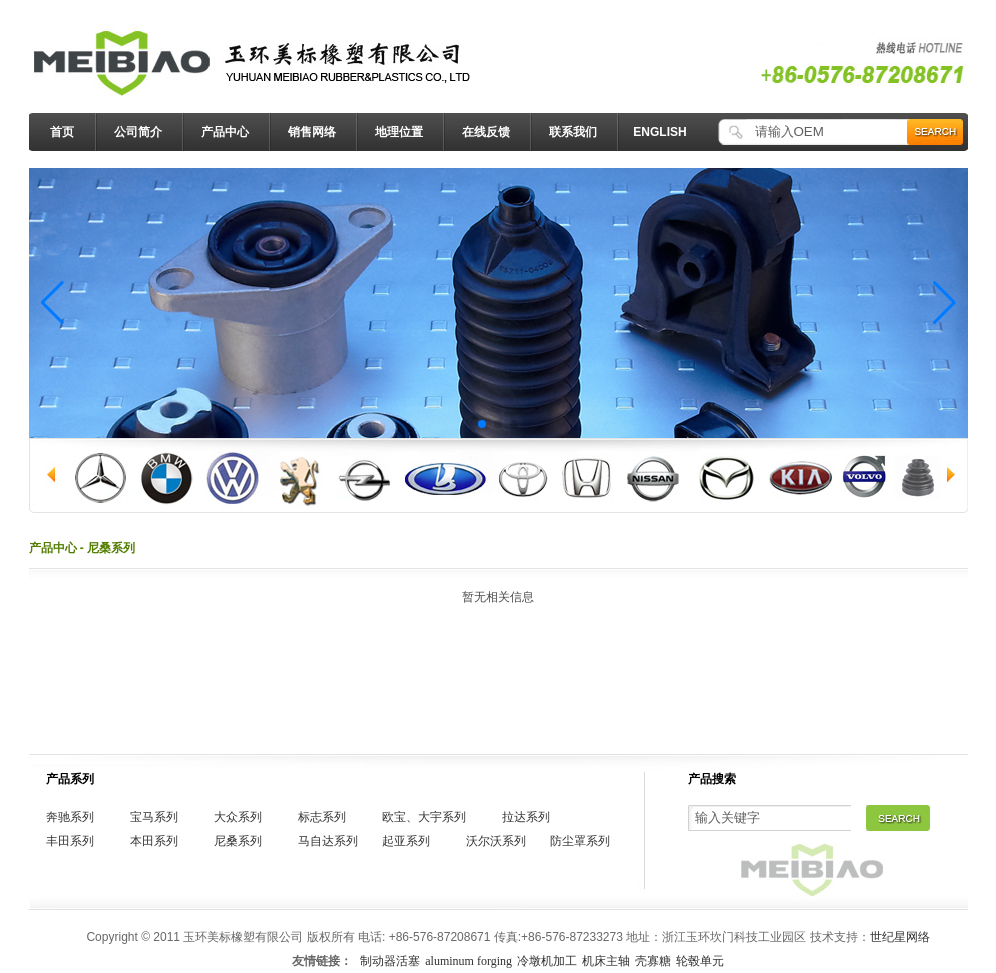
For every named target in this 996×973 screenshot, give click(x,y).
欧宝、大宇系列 (424, 817)
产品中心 (225, 132)
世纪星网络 (900, 937)
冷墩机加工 (547, 961)
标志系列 (322, 817)
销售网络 (312, 132)
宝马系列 (154, 817)
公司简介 (138, 132)
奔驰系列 (70, 817)
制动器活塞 (390, 961)
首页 (62, 132)
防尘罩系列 (580, 841)
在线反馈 (486, 132)
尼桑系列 (238, 841)
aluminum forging (468, 961)
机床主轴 (606, 961)
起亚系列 (406, 841)
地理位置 (399, 132)
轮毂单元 (700, 961)
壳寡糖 (653, 961)
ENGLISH (659, 132)
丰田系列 (70, 841)
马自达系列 (328, 841)
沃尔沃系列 (496, 841)
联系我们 (573, 132)
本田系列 (154, 841)
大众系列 (238, 817)
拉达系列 (526, 817)
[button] (52, 303)
